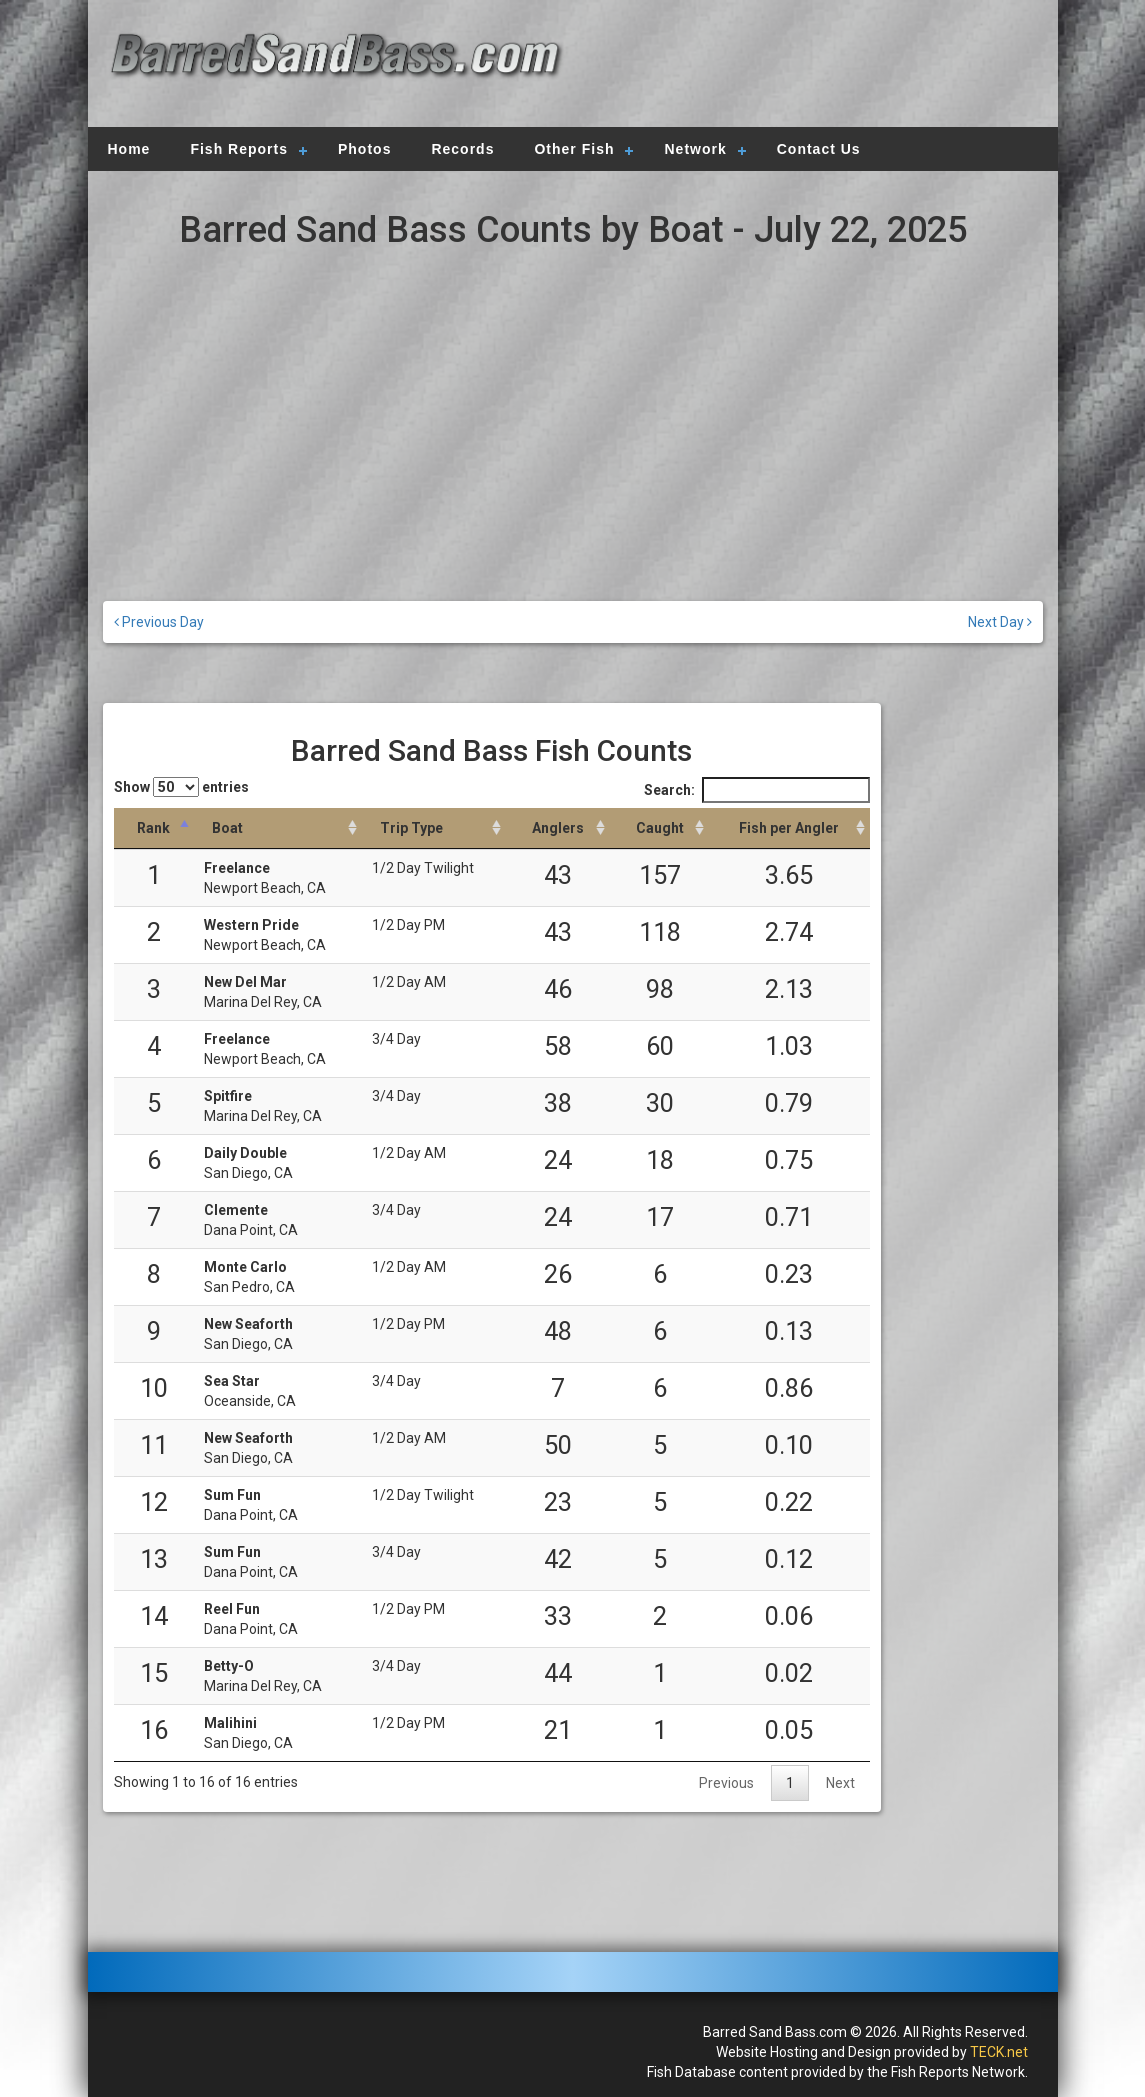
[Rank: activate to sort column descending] (154, 828)
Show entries (181, 787)
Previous (726, 1783)
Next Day (1000, 622)
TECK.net (999, 2052)
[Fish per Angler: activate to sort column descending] (789, 828)
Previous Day (159, 622)
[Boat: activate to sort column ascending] (278, 828)
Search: (757, 790)
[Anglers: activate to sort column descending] (558, 828)
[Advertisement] (804, 65)
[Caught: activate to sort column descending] (659, 828)
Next (840, 1783)
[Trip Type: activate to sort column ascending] (434, 828)
